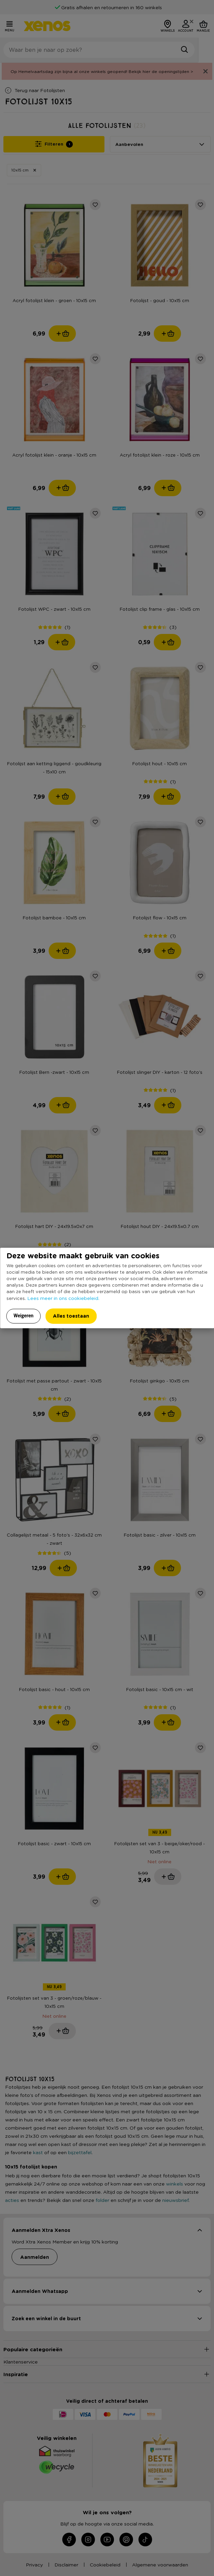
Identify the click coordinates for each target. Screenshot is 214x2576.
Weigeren (24, 1315)
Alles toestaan (71, 1316)
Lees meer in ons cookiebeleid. (63, 1298)
